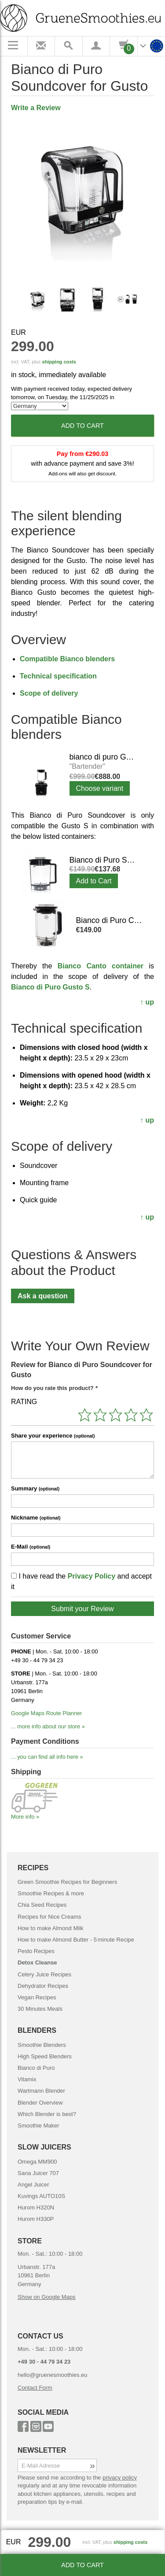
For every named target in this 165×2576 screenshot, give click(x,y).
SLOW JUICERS (44, 2147)
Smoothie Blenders (42, 2045)
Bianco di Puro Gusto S (50, 987)
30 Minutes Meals (40, 2008)
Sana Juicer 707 (38, 2173)
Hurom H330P (36, 2219)
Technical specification (58, 676)
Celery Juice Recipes (44, 1974)
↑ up (147, 1002)
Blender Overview (40, 2102)
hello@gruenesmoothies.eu (52, 2375)
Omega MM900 (37, 2161)
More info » (25, 1816)
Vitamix (27, 2079)
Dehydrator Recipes (43, 1986)
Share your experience (53, 1435)
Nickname (35, 1517)
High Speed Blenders (45, 2056)
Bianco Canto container (100, 966)
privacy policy (120, 2477)
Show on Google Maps (47, 2297)
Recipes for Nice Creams (49, 1916)
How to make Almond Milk (51, 1928)
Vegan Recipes (37, 1997)
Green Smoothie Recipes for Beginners (67, 1882)
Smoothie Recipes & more (51, 1893)
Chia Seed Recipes (42, 1904)
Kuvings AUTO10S (41, 2196)
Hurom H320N (36, 2207)
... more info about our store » (48, 1726)
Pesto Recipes (36, 1951)
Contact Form (35, 2387)
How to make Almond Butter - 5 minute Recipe (76, 1939)
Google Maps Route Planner (46, 1713)
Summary (35, 1488)
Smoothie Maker (38, 2125)
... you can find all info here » (47, 1756)
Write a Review (36, 107)
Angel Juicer (33, 2184)
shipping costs (59, 361)
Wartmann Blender (41, 2090)
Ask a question (43, 1296)
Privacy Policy (92, 1576)
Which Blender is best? (47, 2114)
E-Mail (30, 1546)
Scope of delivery (49, 693)
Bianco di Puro (36, 2068)
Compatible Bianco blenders (67, 659)
